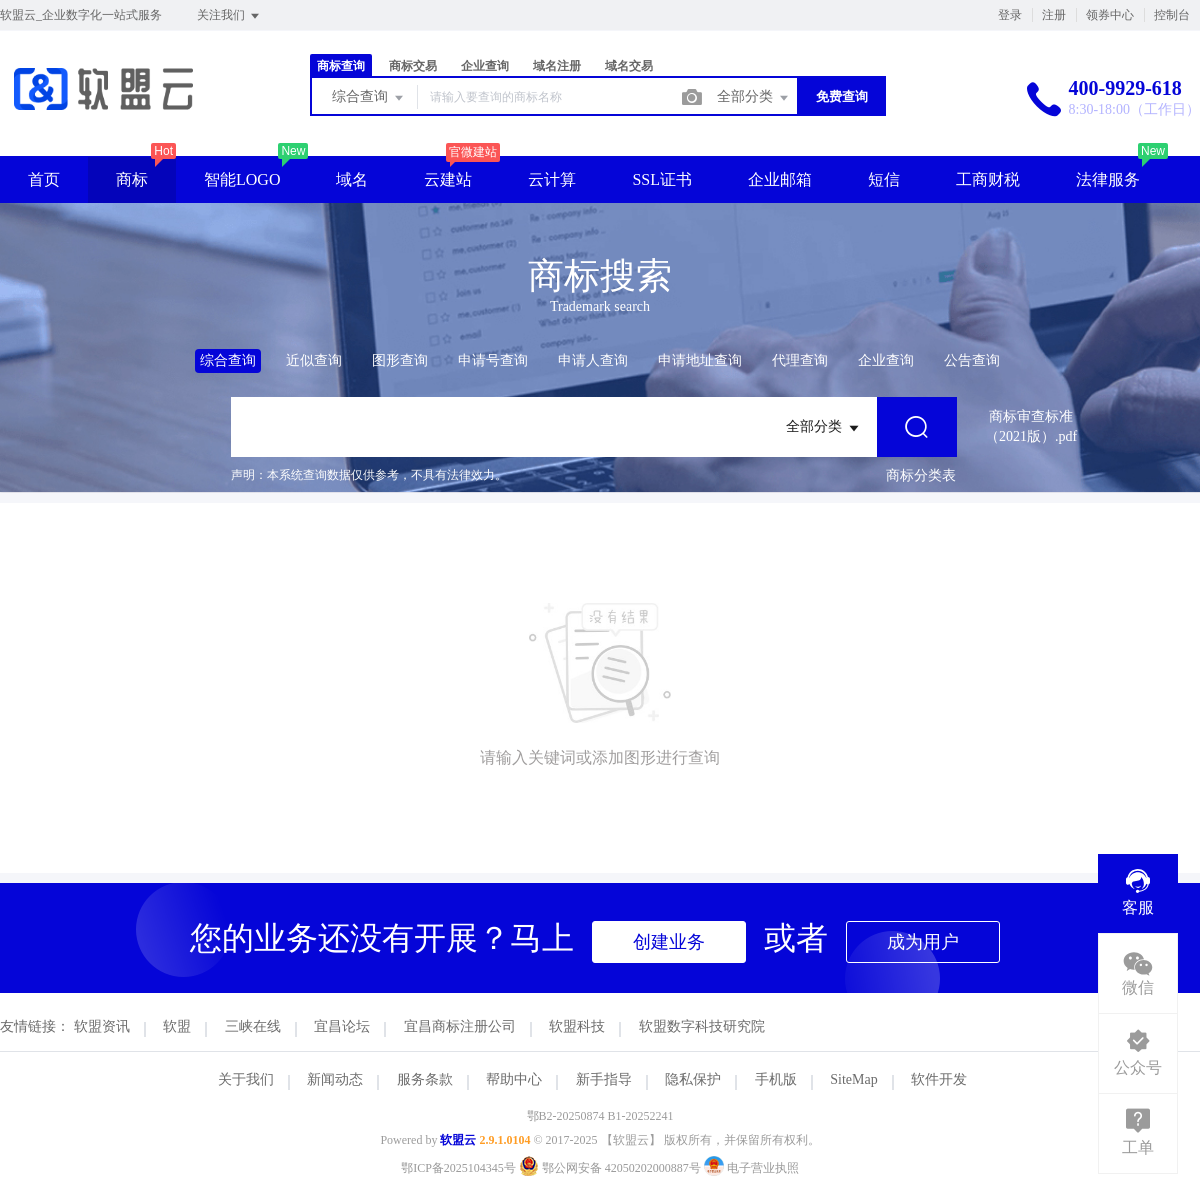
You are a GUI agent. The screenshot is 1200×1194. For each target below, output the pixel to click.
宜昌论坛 (342, 1026)
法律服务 (1108, 179)
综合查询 (369, 98)
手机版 (776, 1079)
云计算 (552, 179)
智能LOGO (242, 179)
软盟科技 (577, 1026)
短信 (884, 179)
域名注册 (557, 66)
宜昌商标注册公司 (460, 1026)
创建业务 (669, 942)
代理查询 (800, 360)
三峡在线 (253, 1026)
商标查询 (341, 66)
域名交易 (629, 66)
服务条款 (425, 1079)
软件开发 (939, 1079)
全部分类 (754, 98)
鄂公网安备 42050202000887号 (611, 1168)
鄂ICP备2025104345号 (458, 1168)
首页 (44, 179)
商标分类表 (921, 475)
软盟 (177, 1026)
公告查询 (972, 360)
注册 (1054, 15)
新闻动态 (335, 1079)
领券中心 (1110, 15)
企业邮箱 (780, 179)
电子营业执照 (751, 1168)
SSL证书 (662, 179)
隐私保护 (693, 1079)
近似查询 (314, 360)
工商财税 (988, 179)
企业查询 (485, 66)
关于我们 (246, 1079)
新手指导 (604, 1079)
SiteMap (853, 1079)
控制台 (1172, 15)
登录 (1010, 15)
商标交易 (413, 66)
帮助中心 (514, 1079)
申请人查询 (593, 360)
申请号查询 (493, 360)
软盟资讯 (102, 1026)
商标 (132, 179)
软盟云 (458, 1140)
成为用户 (923, 942)
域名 (352, 179)
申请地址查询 (700, 360)
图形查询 (400, 360)
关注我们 (229, 16)
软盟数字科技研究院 (702, 1026)
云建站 (448, 179)
